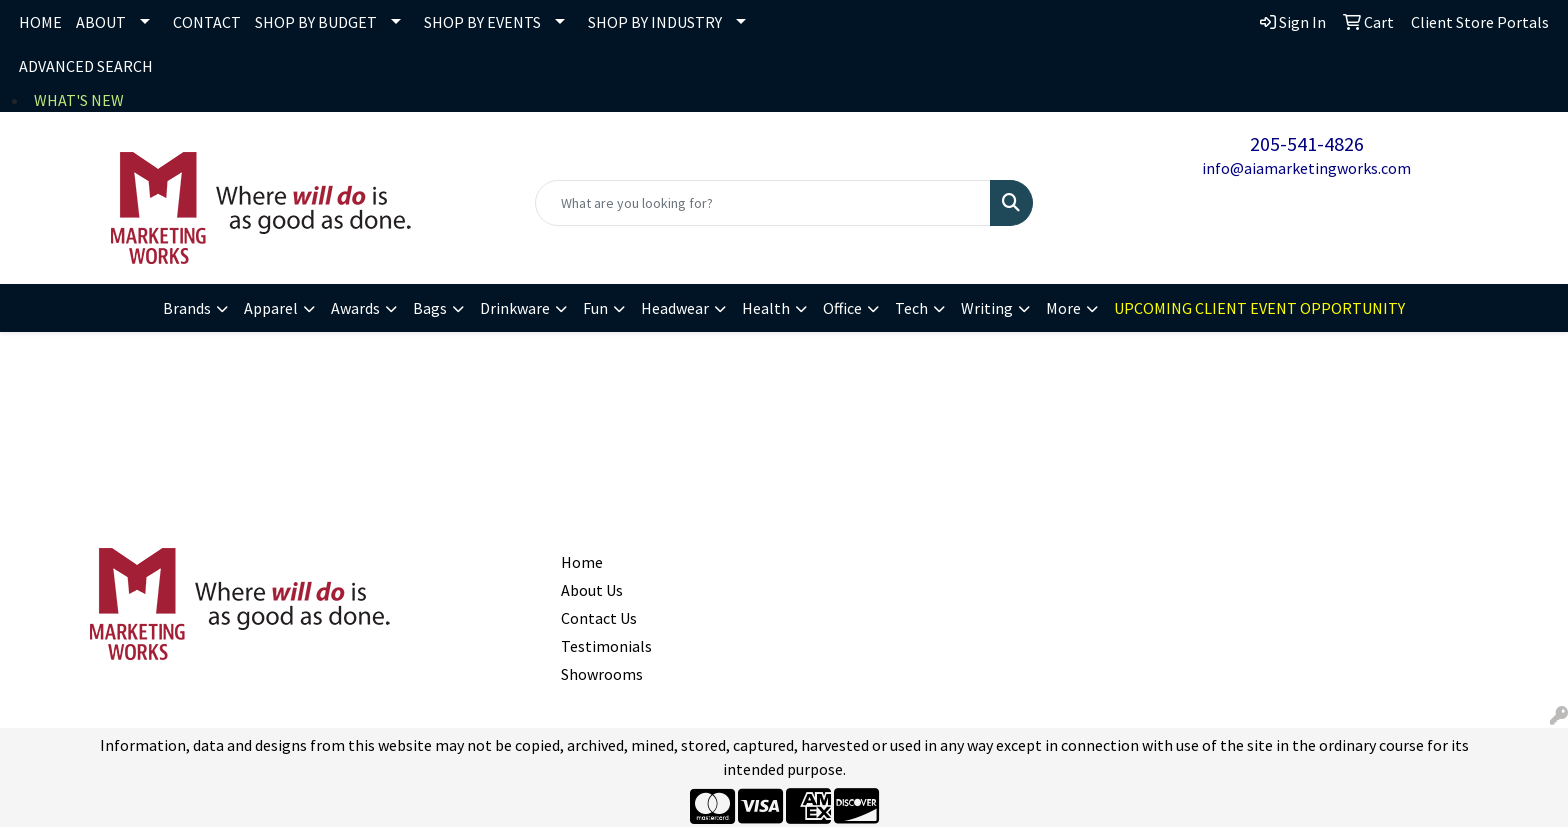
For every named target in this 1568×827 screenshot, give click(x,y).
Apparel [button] (271, 308)
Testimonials (606, 646)
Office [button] (842, 308)
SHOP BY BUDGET (316, 22)
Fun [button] (595, 308)
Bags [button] (430, 308)
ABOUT (101, 22)
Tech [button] (911, 308)
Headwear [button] (675, 308)
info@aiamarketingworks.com (1306, 168)
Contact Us (599, 618)
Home (582, 562)
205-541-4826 (1307, 143)
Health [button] (766, 308)
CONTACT (207, 22)
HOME (40, 22)
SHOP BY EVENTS (482, 22)
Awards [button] (355, 308)
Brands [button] (187, 308)
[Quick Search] (763, 203)
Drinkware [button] (515, 308)
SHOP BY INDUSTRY (655, 22)
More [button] (1063, 308)
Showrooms (602, 674)
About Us (592, 590)
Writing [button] (987, 308)
